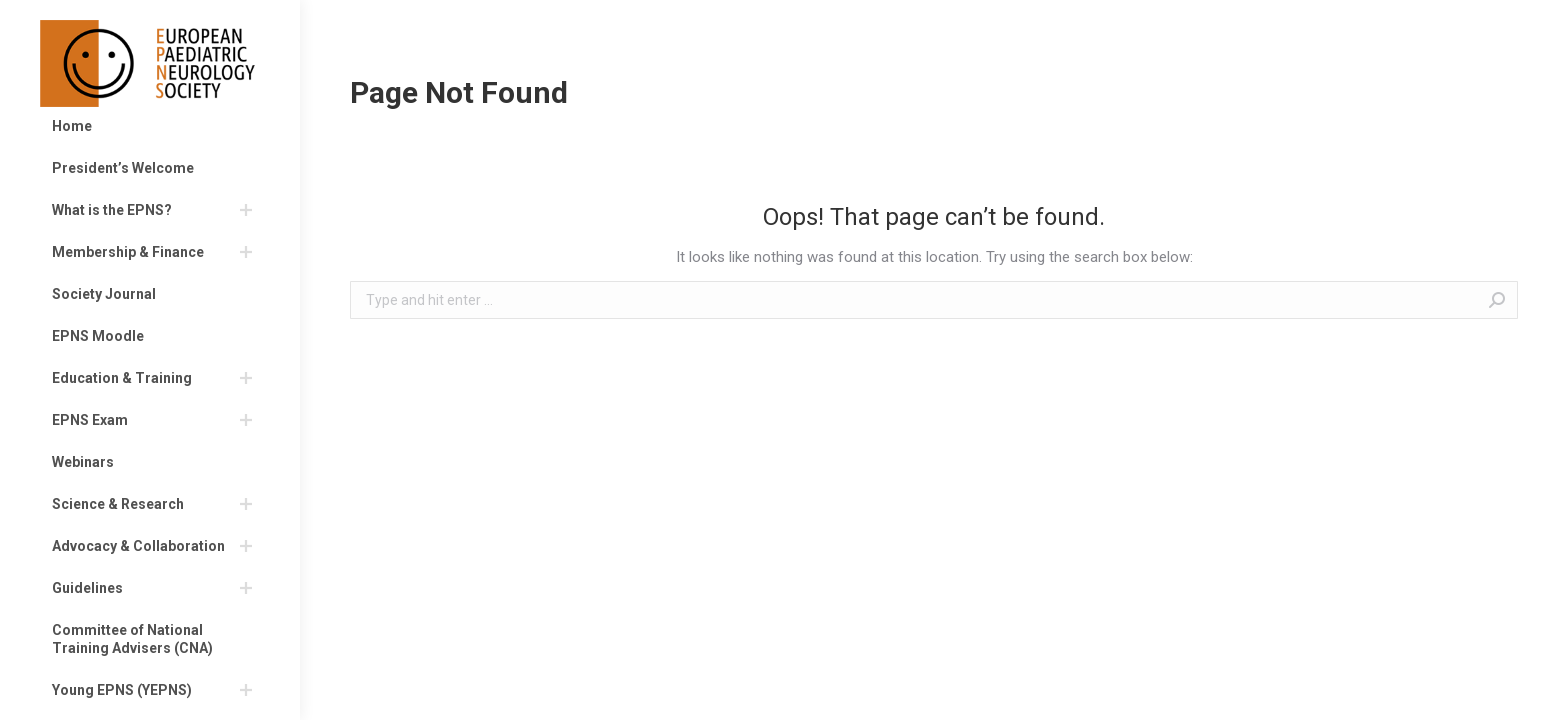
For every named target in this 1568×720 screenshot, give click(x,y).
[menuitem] (150, 126)
